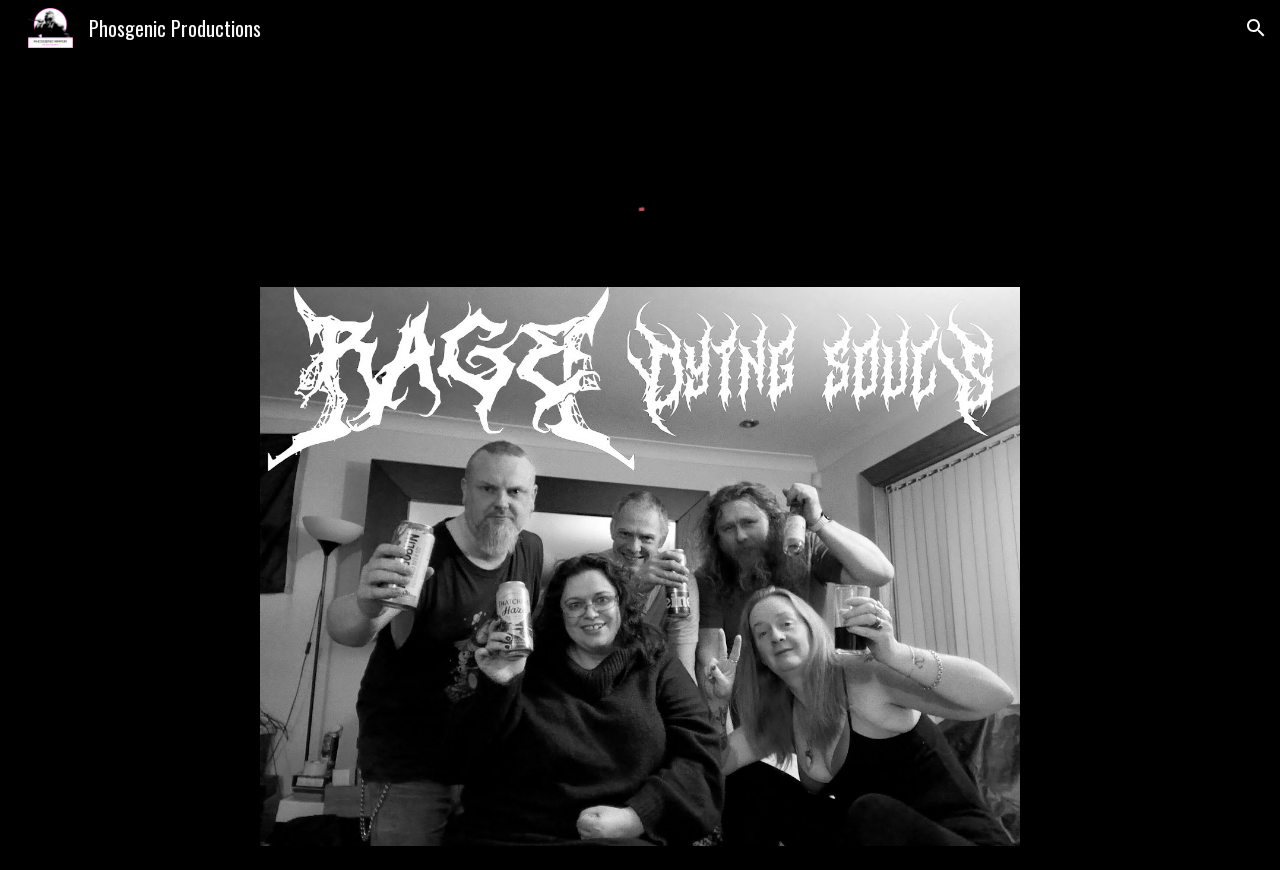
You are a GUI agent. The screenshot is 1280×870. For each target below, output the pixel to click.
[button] (1256, 28)
